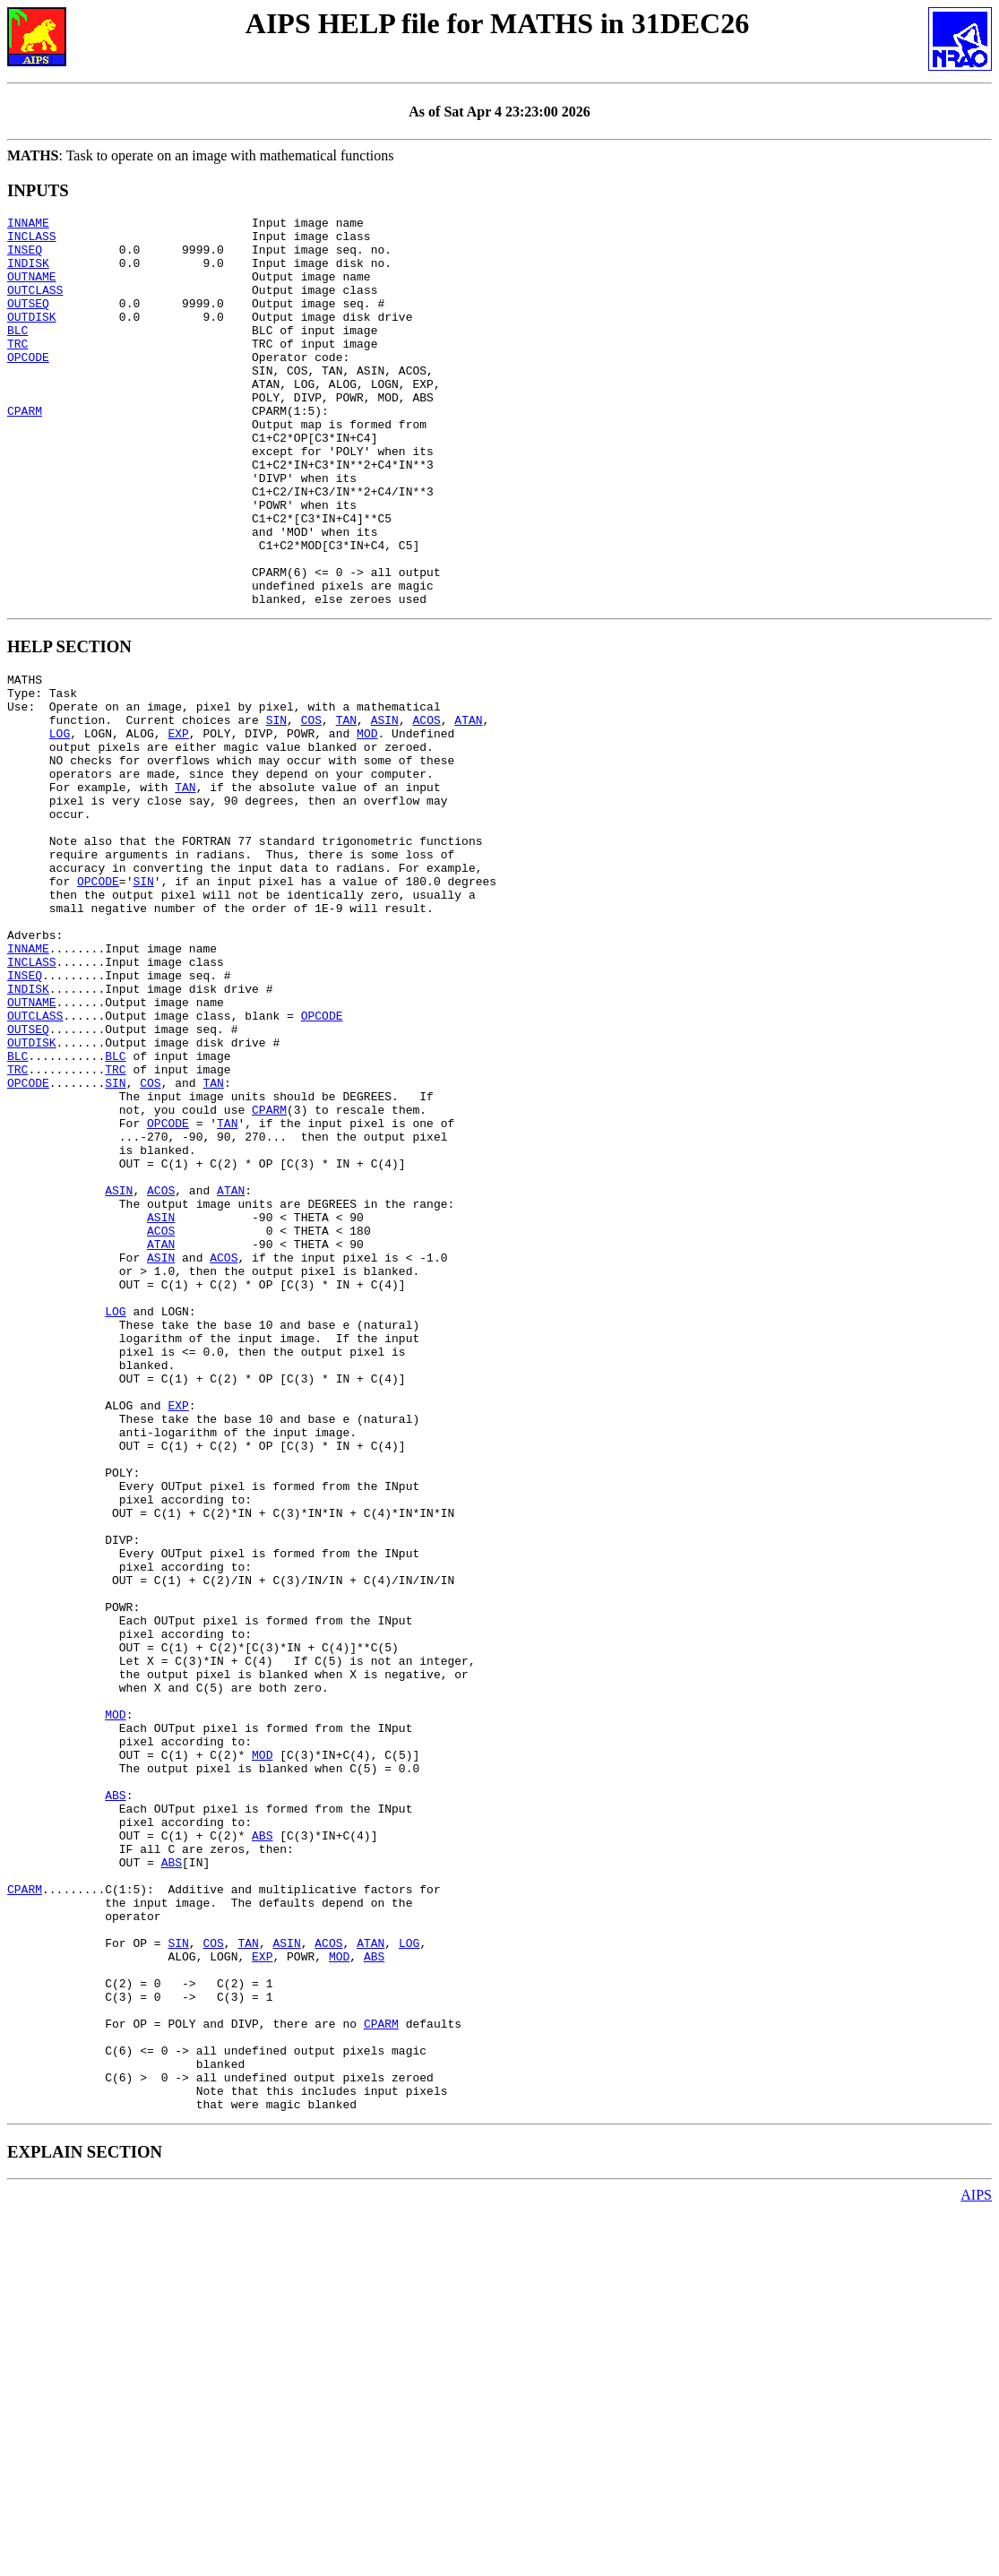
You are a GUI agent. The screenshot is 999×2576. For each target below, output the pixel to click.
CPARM (24, 451)
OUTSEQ (28, 322)
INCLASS (31, 241)
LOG (59, 824)
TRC (17, 370)
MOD (367, 824)
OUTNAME (31, 289)
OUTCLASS (35, 305)
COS (311, 808)
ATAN (468, 808)
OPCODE (28, 386)
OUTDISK (31, 338)
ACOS (426, 808)
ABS (115, 2098)
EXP (178, 824)
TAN (346, 808)
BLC (17, 354)
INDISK (28, 273)
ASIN (385, 808)
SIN (276, 808)
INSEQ (24, 257)
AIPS (976, 2560)
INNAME (28, 225)
